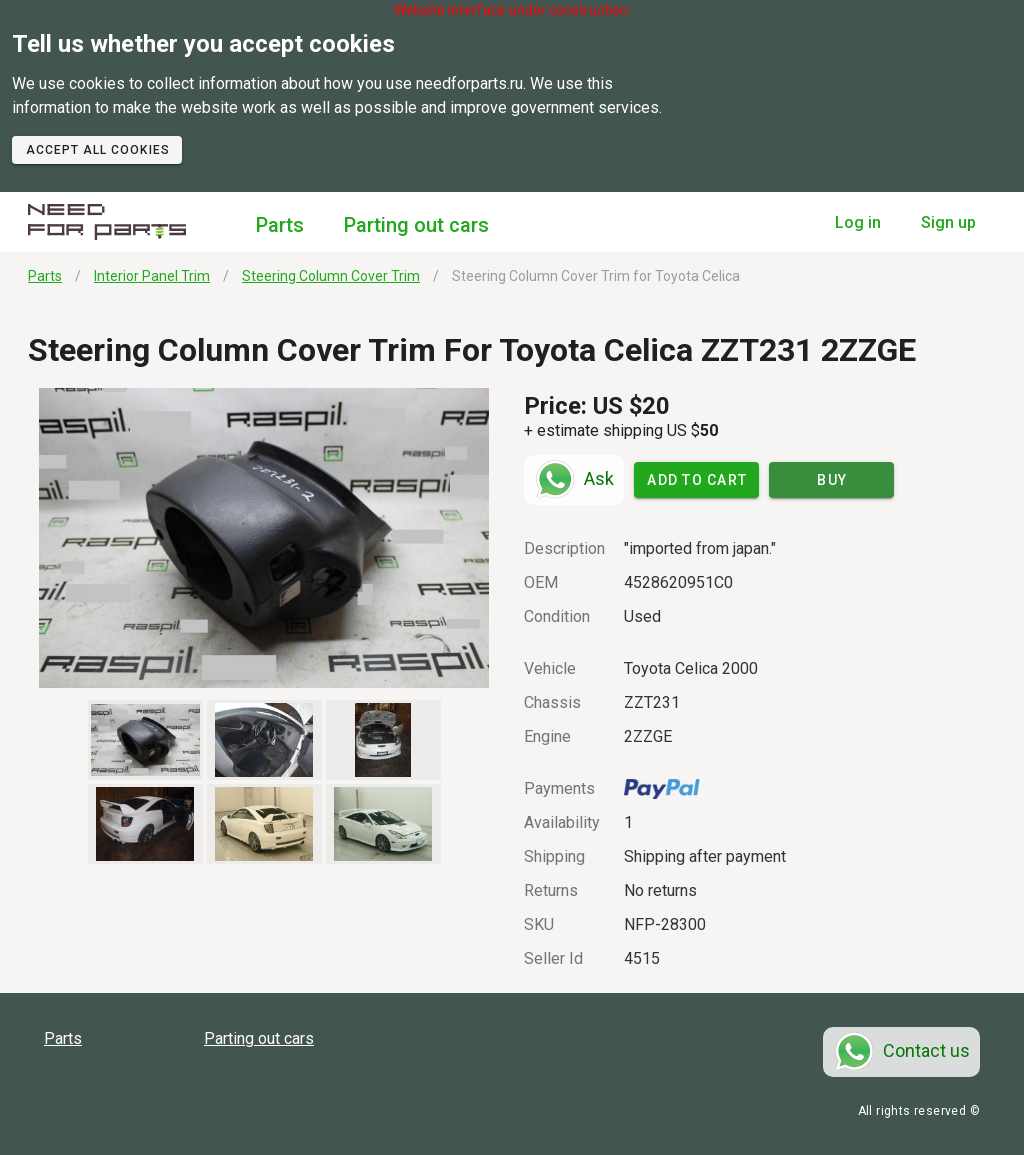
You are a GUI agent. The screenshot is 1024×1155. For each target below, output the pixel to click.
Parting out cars (416, 225)
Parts (280, 225)
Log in (858, 222)
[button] (264, 538)
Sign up (948, 222)
